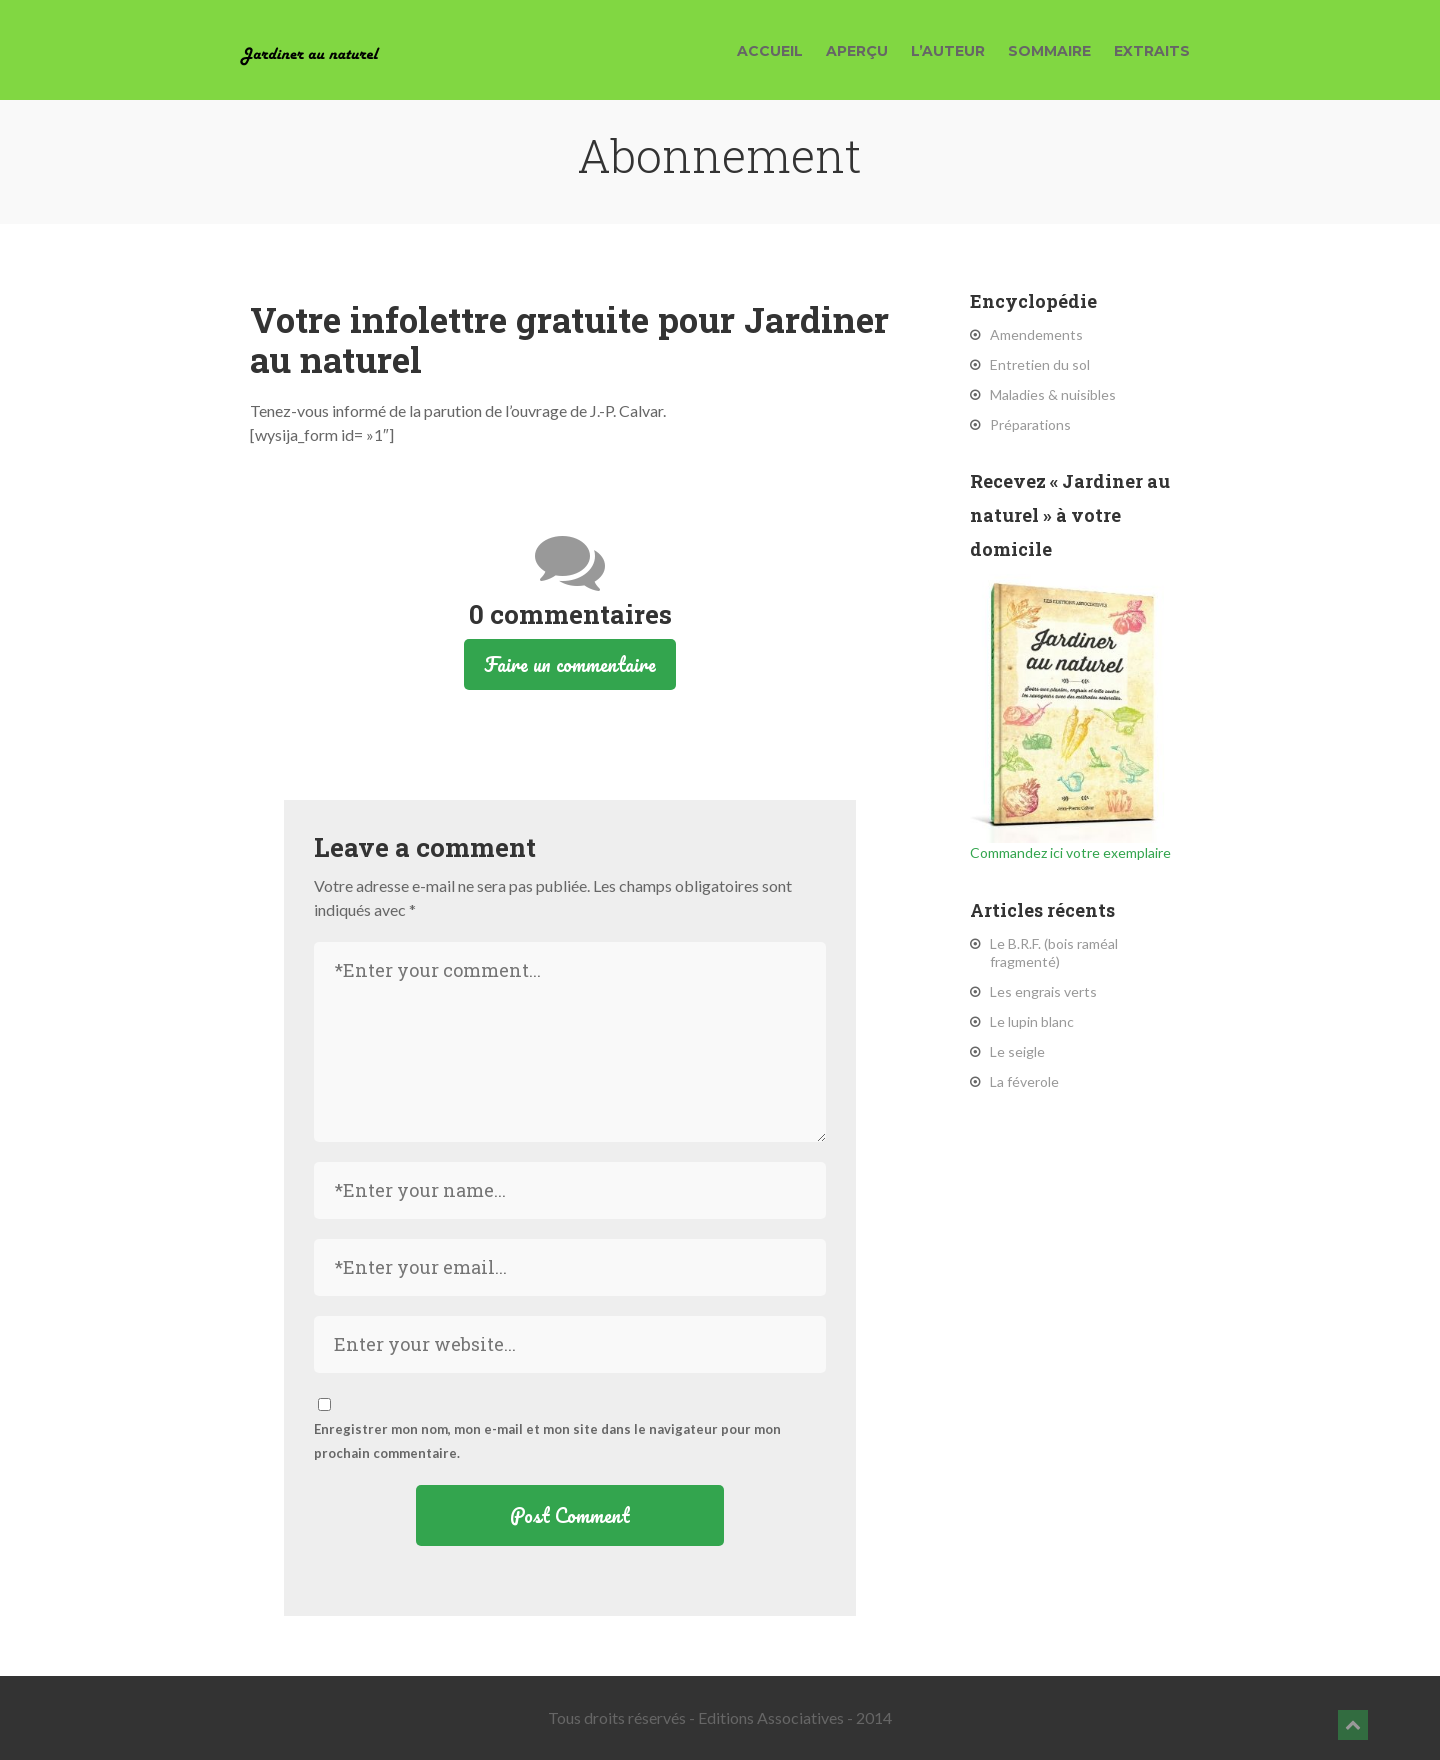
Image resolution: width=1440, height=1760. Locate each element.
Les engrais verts (1043, 991)
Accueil (770, 51)
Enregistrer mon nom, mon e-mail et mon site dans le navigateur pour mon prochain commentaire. (547, 1441)
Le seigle (1017, 1051)
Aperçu (857, 51)
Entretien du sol (1040, 364)
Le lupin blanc (1032, 1021)
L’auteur (948, 51)
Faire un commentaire (570, 664)
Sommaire (1049, 51)
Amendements (1036, 334)
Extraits (1152, 51)
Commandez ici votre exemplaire (1070, 717)
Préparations (1030, 424)
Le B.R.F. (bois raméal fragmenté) (1054, 952)
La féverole (1024, 1081)
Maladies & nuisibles (1053, 394)
